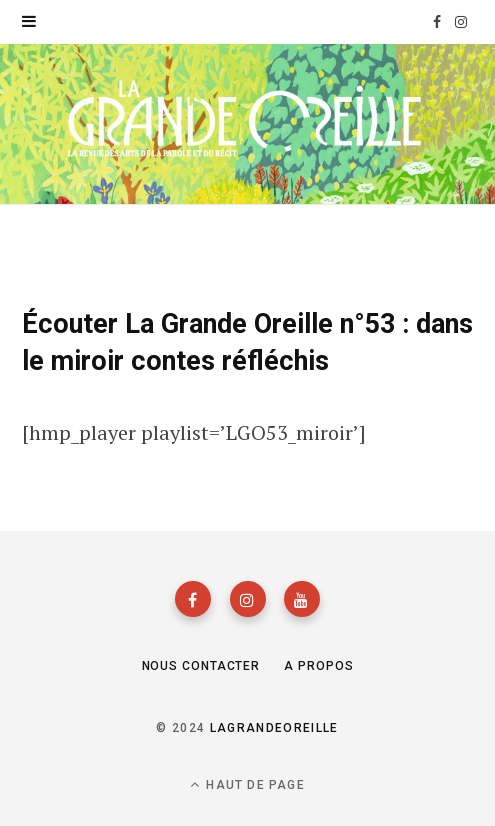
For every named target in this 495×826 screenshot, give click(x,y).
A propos (318, 666)
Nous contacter (201, 666)
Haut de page (247, 784)
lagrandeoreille (274, 728)
